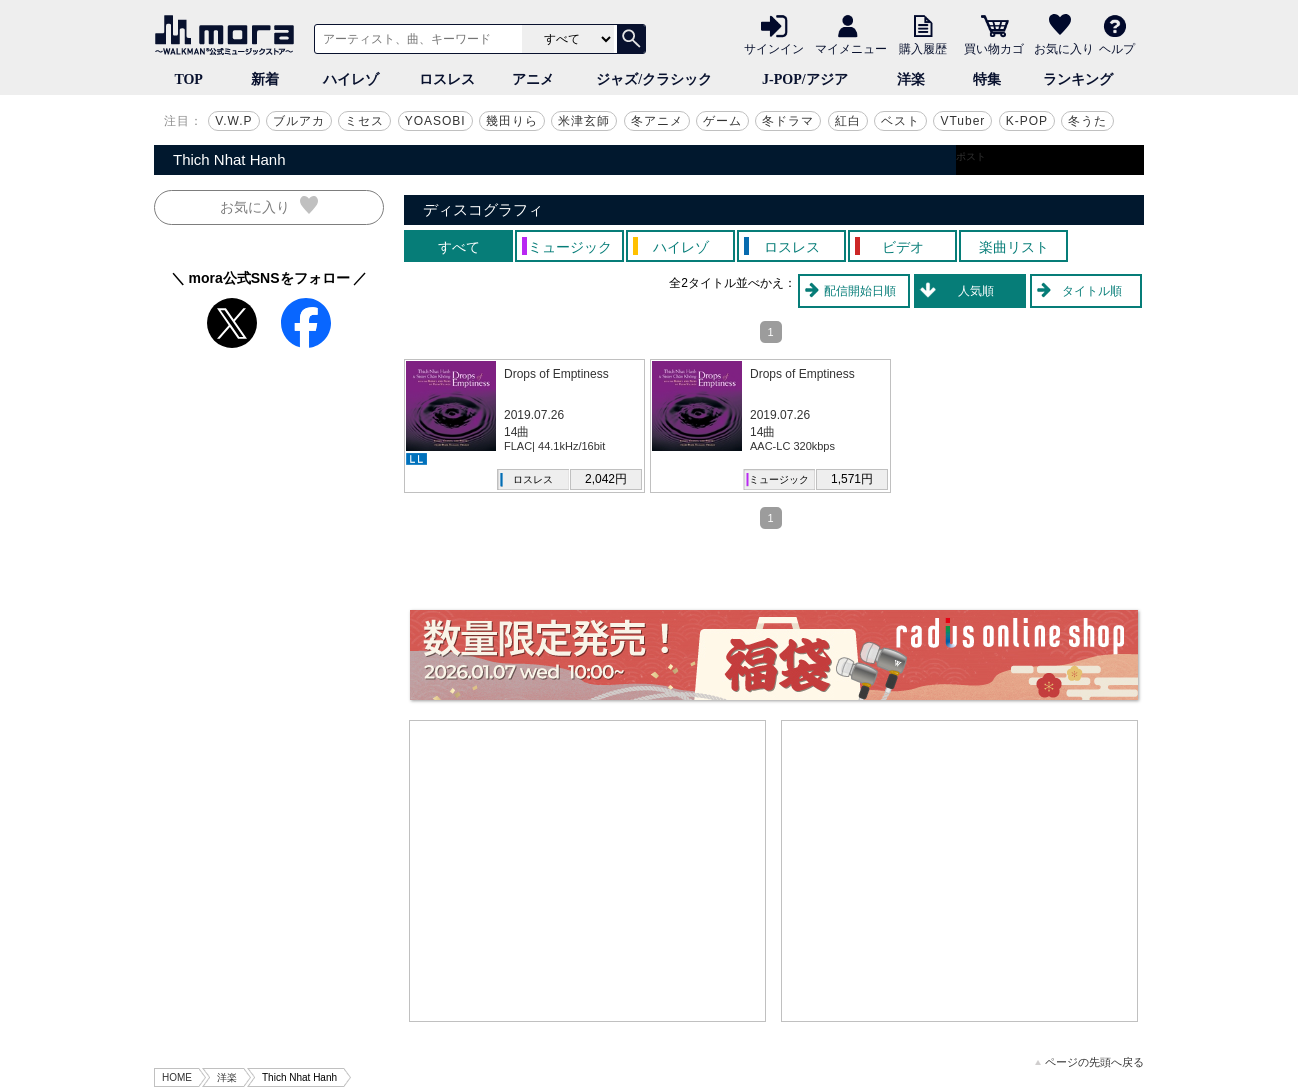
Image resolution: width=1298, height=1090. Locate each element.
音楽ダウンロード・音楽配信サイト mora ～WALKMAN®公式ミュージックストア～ (229, 35)
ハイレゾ (351, 79)
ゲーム (722, 121)
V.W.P (233, 121)
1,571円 (852, 479)
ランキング (1078, 79)
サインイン (774, 48)
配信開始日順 (860, 291)
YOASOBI (435, 121)
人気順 (976, 291)
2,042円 (606, 479)
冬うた (1087, 121)
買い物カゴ (994, 48)
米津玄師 (584, 121)
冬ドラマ (788, 121)
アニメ (533, 79)
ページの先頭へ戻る (1089, 1062)
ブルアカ (299, 121)
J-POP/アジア (805, 79)
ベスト (900, 121)
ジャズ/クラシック (654, 79)
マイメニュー (851, 48)
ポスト (971, 156)
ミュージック (779, 479)
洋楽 (911, 79)
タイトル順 (1092, 291)
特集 (987, 79)
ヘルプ (1117, 48)
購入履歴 (923, 48)
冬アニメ (657, 121)
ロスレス (447, 79)
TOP (188, 79)
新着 (265, 79)
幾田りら (512, 121)
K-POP (1027, 121)
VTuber (962, 121)
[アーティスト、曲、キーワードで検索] (415, 39)
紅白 (848, 121)
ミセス (364, 121)
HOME (177, 1077)
